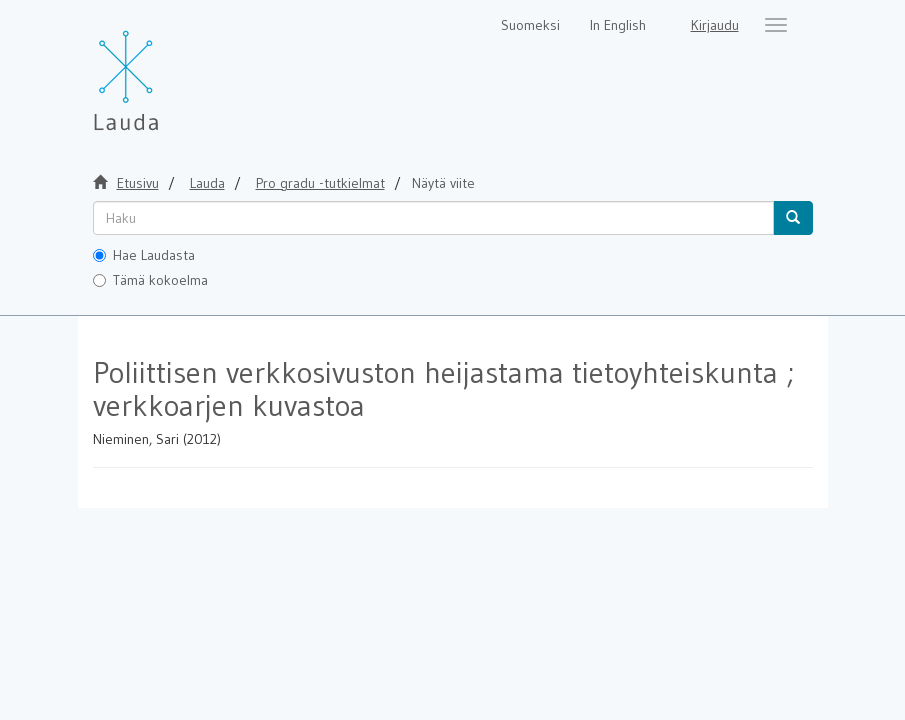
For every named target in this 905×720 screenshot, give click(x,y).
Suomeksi (530, 25)
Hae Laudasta (144, 255)
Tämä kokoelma (150, 280)
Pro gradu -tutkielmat (320, 183)
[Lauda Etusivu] (168, 70)
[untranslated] (433, 218)
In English (618, 25)
